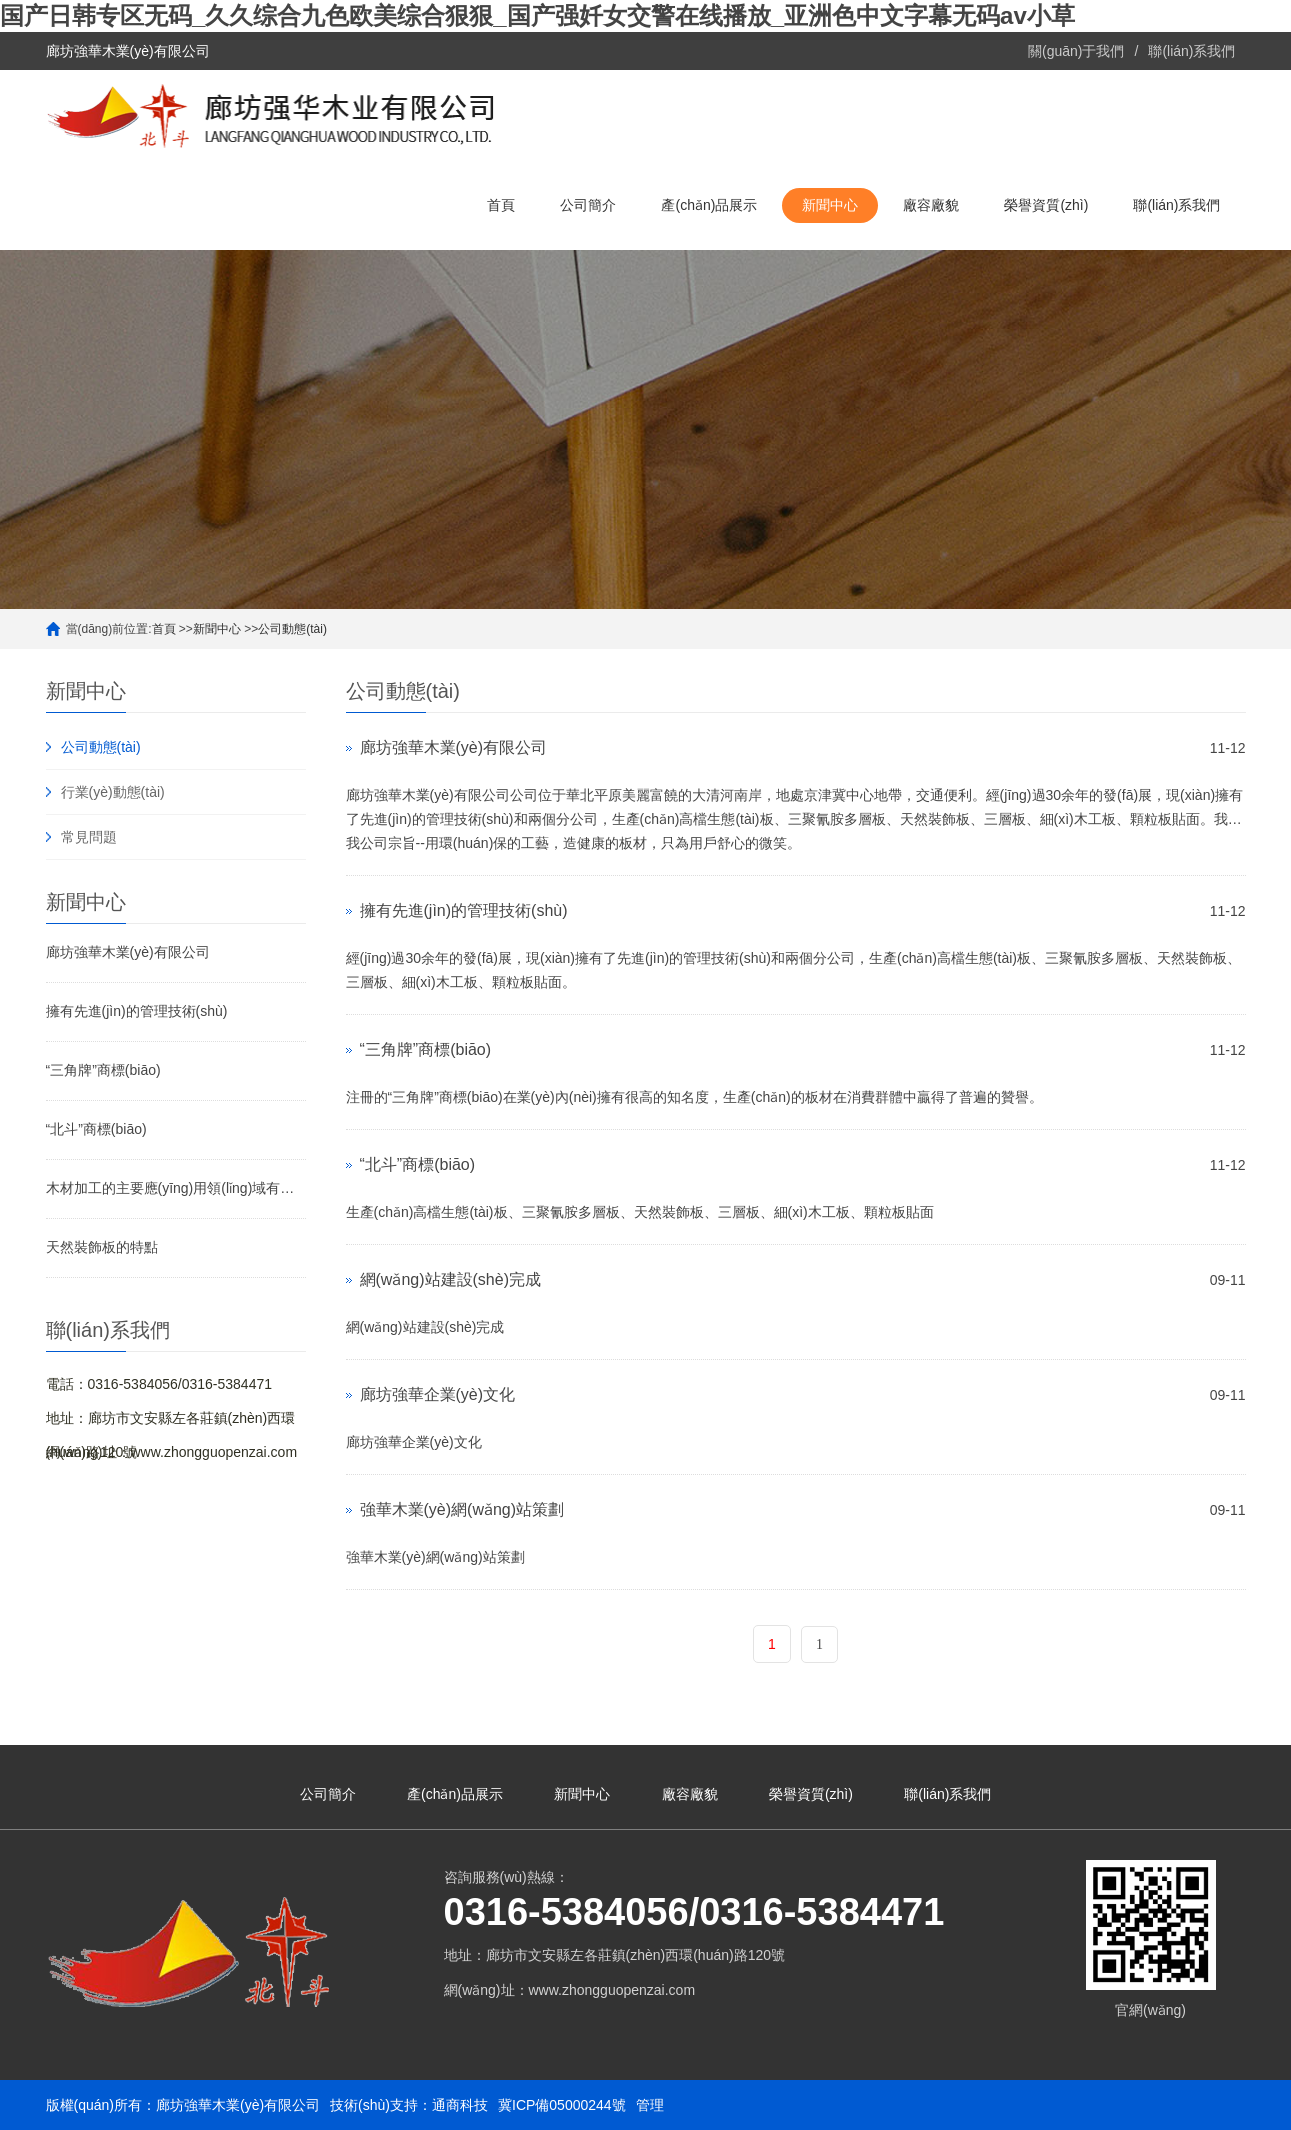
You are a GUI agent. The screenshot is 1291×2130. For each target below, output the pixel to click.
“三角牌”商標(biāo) (103, 1070)
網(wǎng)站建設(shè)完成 (450, 1279)
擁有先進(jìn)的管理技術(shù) (137, 1011)
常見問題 (89, 837)
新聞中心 (830, 205)
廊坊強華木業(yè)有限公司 (128, 952)
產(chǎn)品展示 (709, 205)
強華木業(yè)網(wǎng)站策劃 (462, 1509)
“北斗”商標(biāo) (96, 1129)
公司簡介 (588, 205)
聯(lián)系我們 (1191, 51)
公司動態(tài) (292, 629)
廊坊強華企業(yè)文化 (438, 1394)
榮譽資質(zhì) (1046, 205)
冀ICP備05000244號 (562, 2105)
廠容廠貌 (931, 205)
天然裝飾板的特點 (102, 1247)
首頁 (501, 205)
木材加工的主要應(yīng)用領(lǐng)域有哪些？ (176, 1188)
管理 (650, 2105)
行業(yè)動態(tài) (113, 792)
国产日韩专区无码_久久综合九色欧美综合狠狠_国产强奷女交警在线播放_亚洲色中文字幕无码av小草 (537, 15)
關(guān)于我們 (1076, 51)
